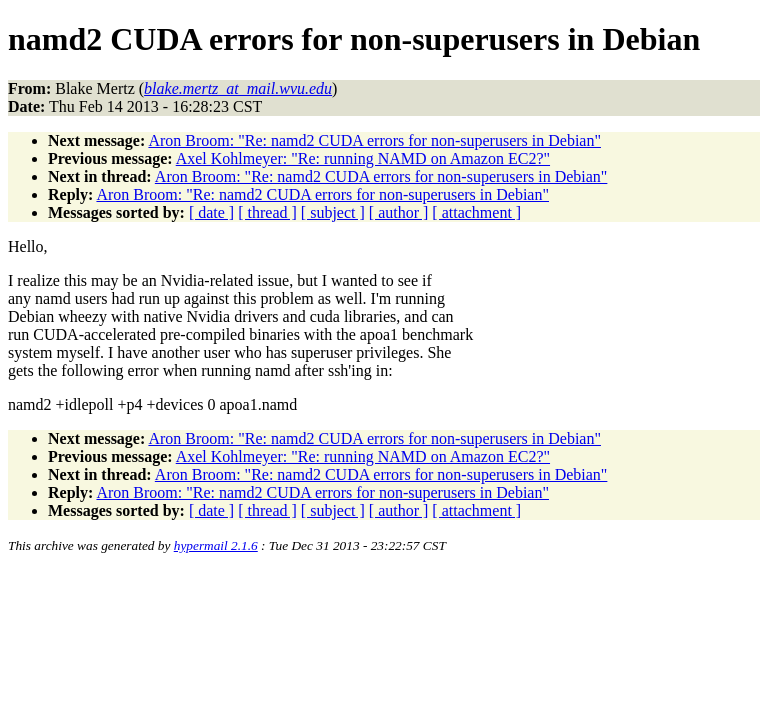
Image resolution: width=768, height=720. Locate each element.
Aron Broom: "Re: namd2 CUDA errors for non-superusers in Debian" (374, 140)
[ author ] (399, 212)
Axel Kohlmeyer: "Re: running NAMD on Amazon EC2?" (363, 158)
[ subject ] (333, 212)
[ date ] (211, 212)
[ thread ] (267, 212)
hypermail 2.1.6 (216, 545)
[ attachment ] (476, 212)
